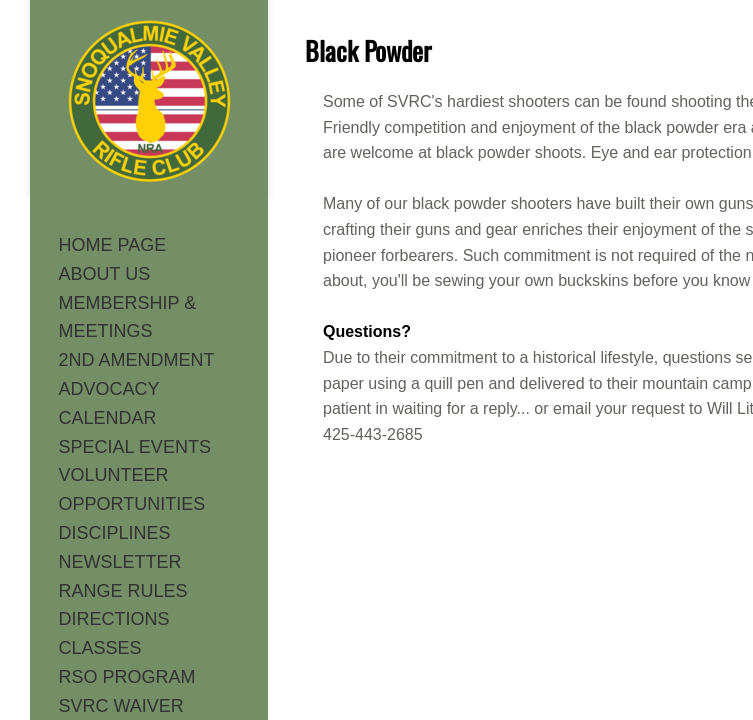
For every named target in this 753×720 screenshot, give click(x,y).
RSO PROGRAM (127, 677)
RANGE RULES (123, 591)
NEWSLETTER (120, 562)
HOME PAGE (113, 245)
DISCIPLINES (115, 533)
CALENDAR (108, 418)
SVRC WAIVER (121, 706)
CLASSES (100, 648)
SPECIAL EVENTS (135, 447)
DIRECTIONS (114, 619)
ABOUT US (105, 274)
